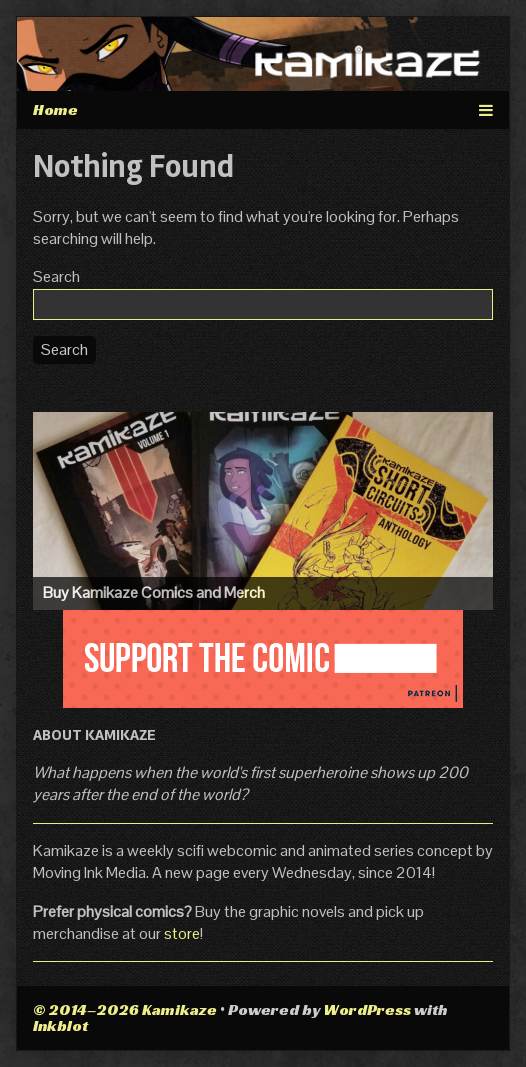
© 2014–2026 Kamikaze (125, 1009)
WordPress (367, 1009)
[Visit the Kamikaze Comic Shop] (263, 510)
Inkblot (60, 1025)
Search (56, 276)
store (182, 933)
